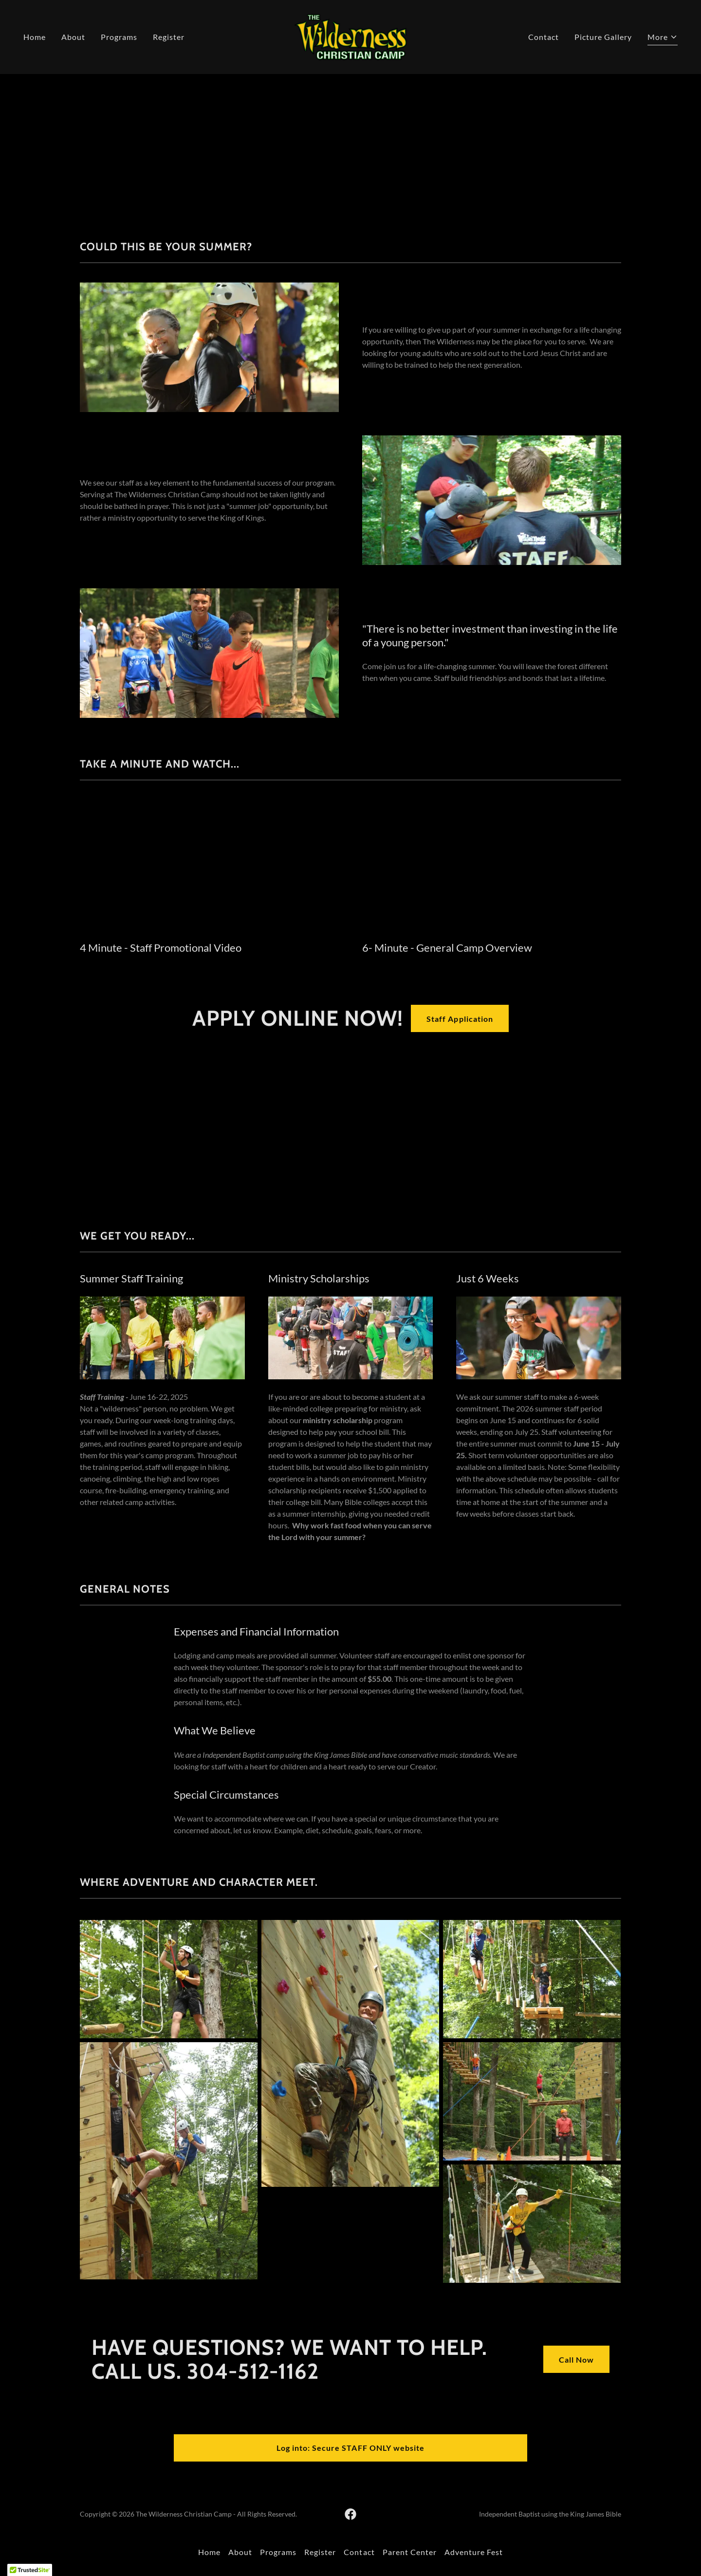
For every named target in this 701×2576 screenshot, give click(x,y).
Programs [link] (119, 36)
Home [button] (209, 2552)
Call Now (576, 2359)
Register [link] (168, 36)
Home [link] (34, 36)
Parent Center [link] (410, 2552)
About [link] (73, 36)
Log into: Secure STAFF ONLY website (350, 2447)
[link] (350, 35)
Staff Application (459, 1018)
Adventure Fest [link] (473, 2552)
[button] (662, 38)
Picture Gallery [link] (603, 36)
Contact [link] (543, 36)
